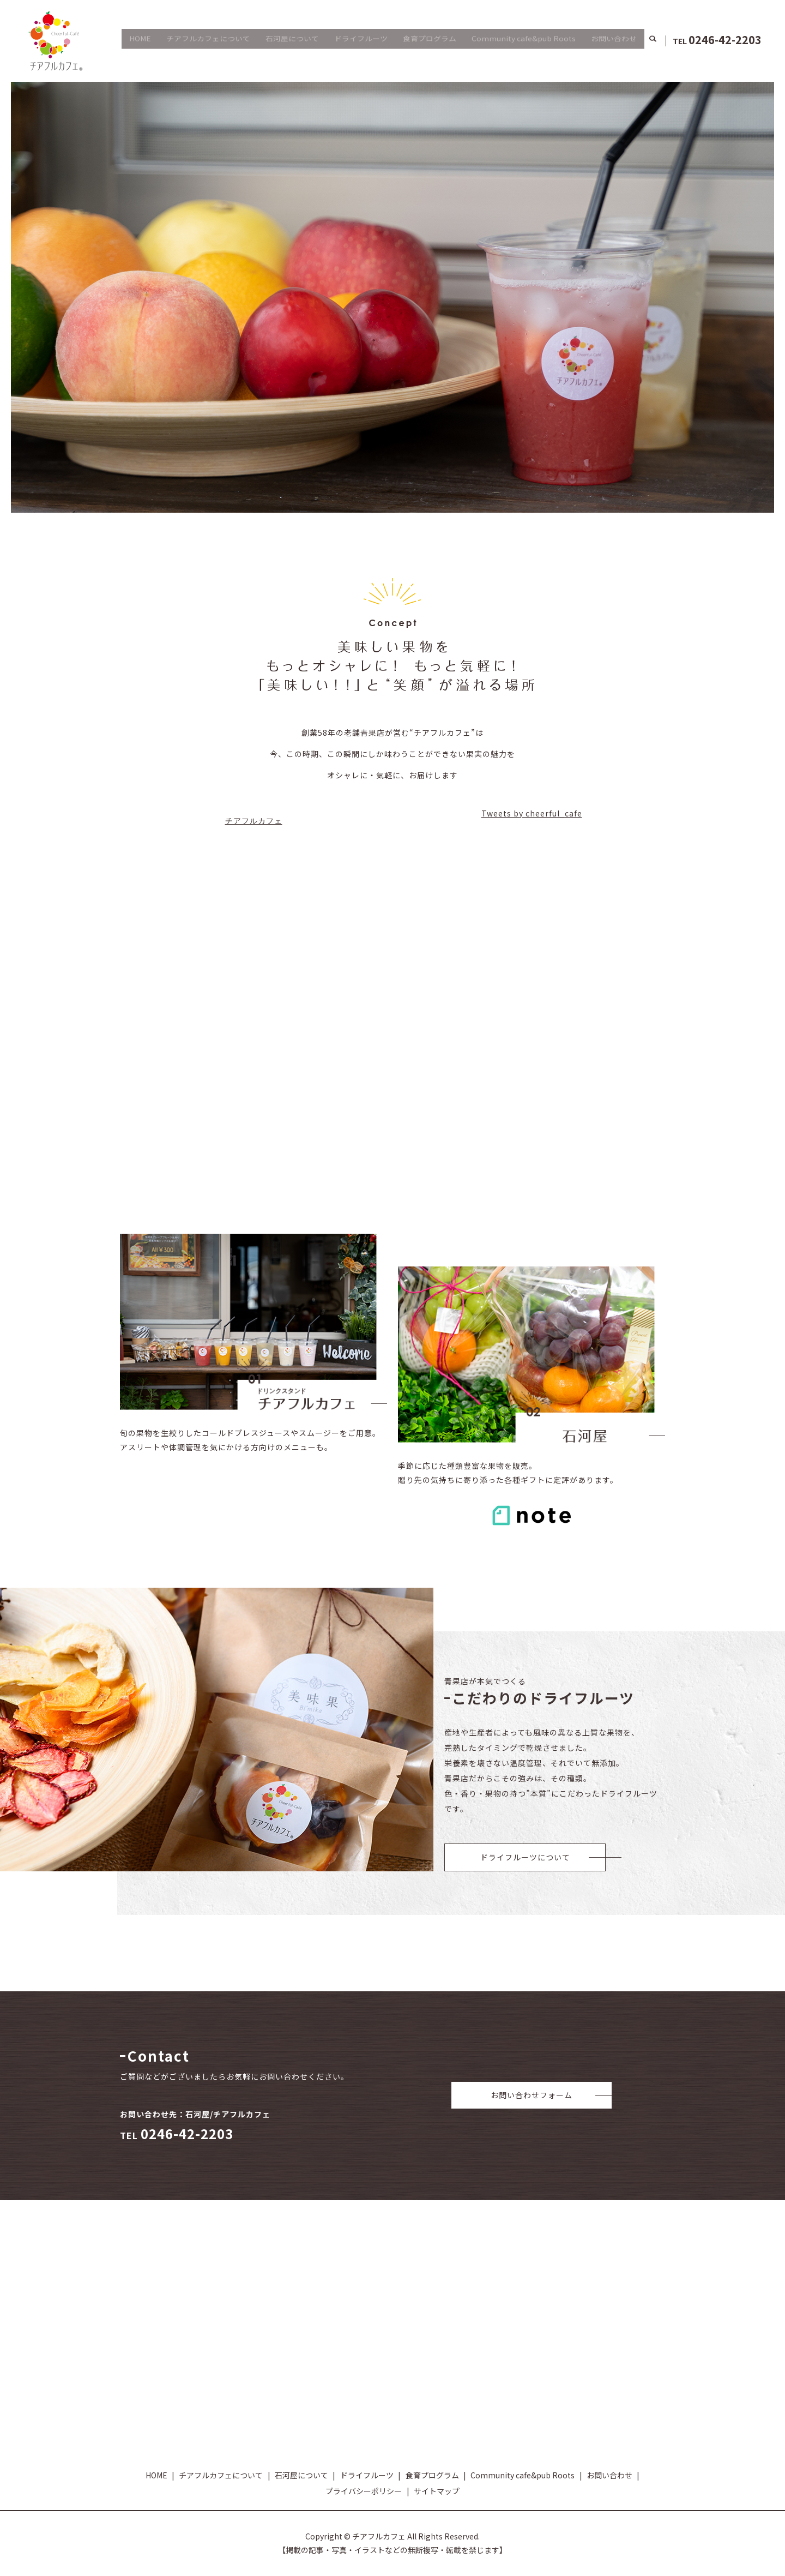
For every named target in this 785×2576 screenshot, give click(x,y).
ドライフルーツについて (525, 1857)
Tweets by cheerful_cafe (531, 813)
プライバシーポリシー (363, 2490)
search (652, 41)
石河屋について (292, 40)
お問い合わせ (614, 40)
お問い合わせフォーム (531, 2094)
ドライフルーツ (361, 40)
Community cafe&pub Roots (524, 40)
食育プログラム (429, 40)
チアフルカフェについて (208, 40)
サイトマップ (437, 2490)
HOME (140, 40)
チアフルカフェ (253, 820)
